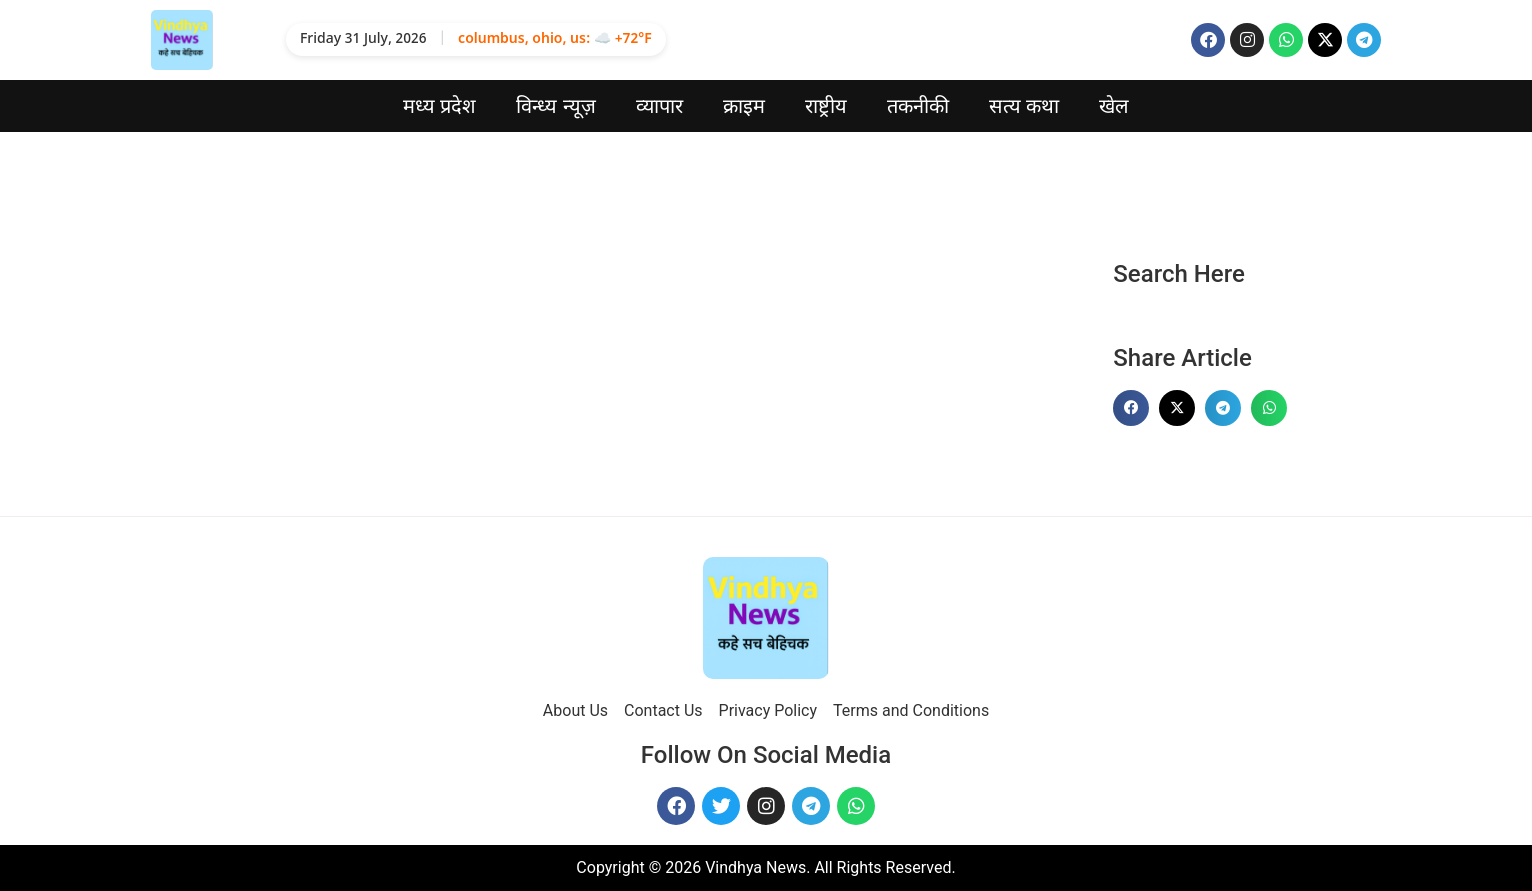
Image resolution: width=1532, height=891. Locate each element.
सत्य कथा (1024, 106)
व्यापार (659, 106)
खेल (1114, 106)
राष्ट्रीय (826, 106)
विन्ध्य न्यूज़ (556, 106)
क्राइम (744, 106)
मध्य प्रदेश (440, 106)
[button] (1131, 408)
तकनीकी (918, 106)
